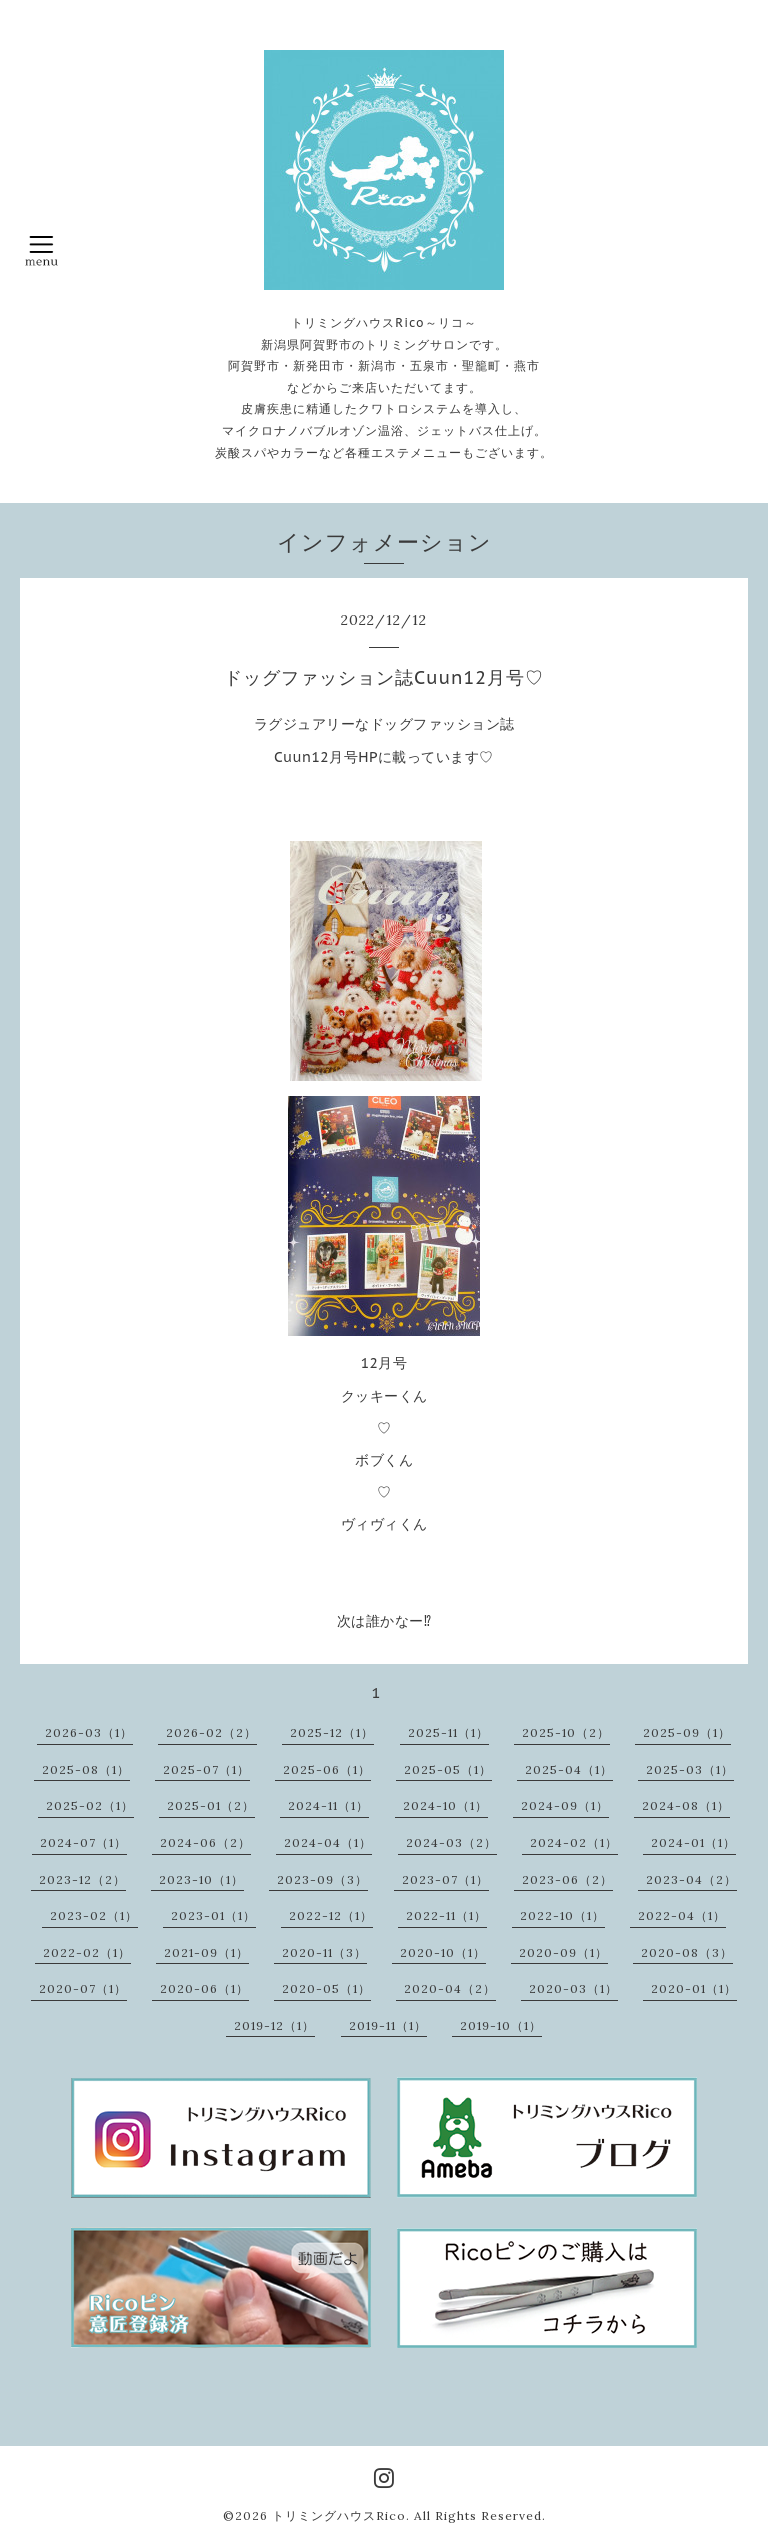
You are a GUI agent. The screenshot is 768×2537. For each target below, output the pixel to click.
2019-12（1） (274, 2025)
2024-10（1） (445, 1805)
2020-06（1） (204, 1988)
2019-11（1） (388, 2025)
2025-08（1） (86, 1769)
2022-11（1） (446, 1915)
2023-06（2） (567, 1879)
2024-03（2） (451, 1842)
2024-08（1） (686, 1805)
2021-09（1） (206, 1952)
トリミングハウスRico (339, 2515)
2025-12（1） (332, 1732)
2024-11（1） (328, 1805)
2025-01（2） (211, 1805)
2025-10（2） (566, 1732)
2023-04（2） (691, 1879)
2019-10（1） (501, 2025)
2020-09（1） (563, 1952)
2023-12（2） (82, 1879)
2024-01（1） (693, 1842)
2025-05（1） (448, 1769)
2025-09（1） (687, 1732)
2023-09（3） (322, 1879)
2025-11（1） (448, 1732)
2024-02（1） (574, 1842)
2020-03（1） (573, 1988)
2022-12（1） (331, 1915)
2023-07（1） (445, 1879)
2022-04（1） (682, 1915)
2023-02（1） (94, 1915)
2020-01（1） (694, 1988)
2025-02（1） (90, 1805)
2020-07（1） (83, 1988)
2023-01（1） (213, 1915)
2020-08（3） (687, 1952)
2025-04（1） (569, 1769)
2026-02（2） (211, 1732)
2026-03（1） (89, 1732)
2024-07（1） (83, 1842)
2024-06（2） (205, 1842)
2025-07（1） (206, 1769)
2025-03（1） (690, 1769)
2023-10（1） (201, 1879)
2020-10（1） (443, 1952)
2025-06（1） (327, 1769)
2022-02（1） (87, 1952)
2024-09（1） (565, 1805)
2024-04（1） (328, 1842)
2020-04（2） (450, 1988)
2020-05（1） (326, 1988)
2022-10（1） (562, 1915)
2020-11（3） (324, 1952)
